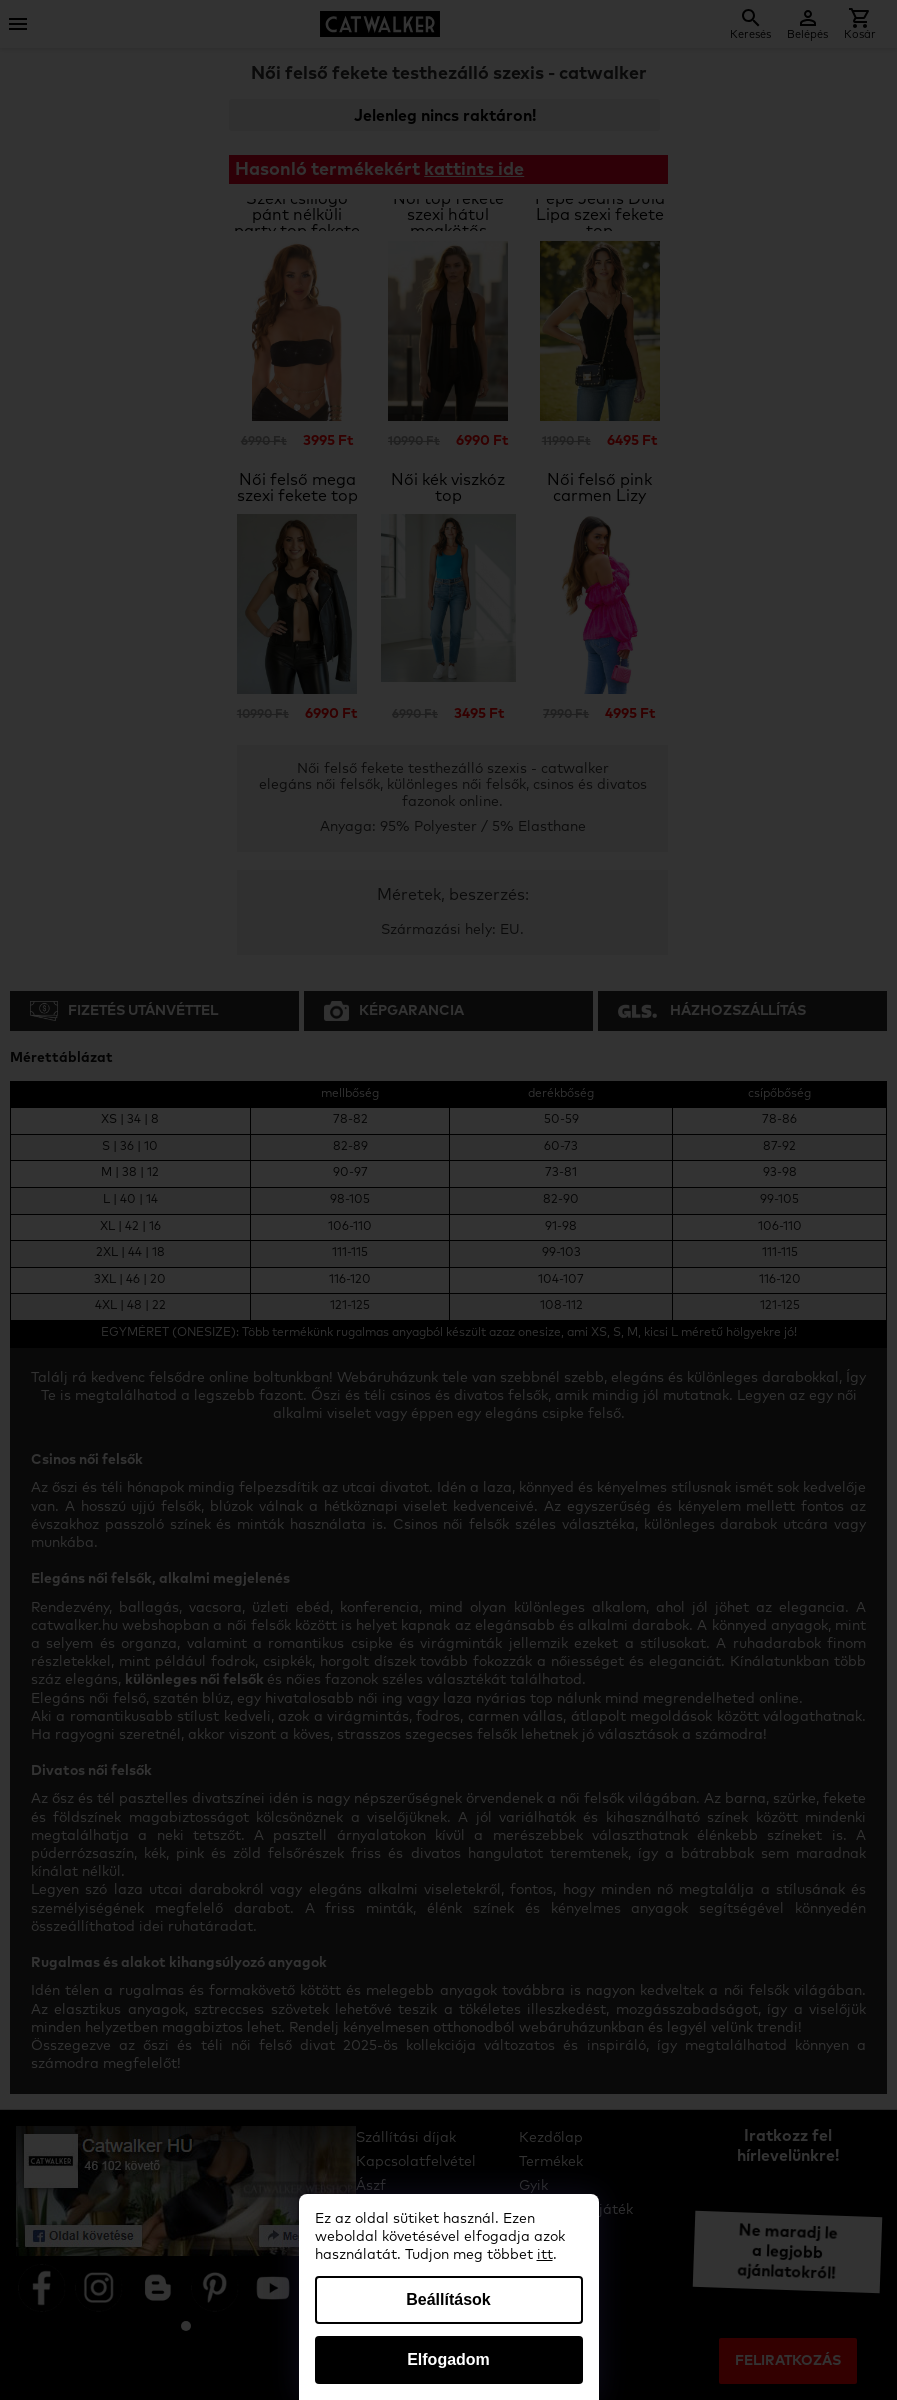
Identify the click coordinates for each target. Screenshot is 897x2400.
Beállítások (448, 2299)
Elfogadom (448, 2359)
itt (545, 2255)
